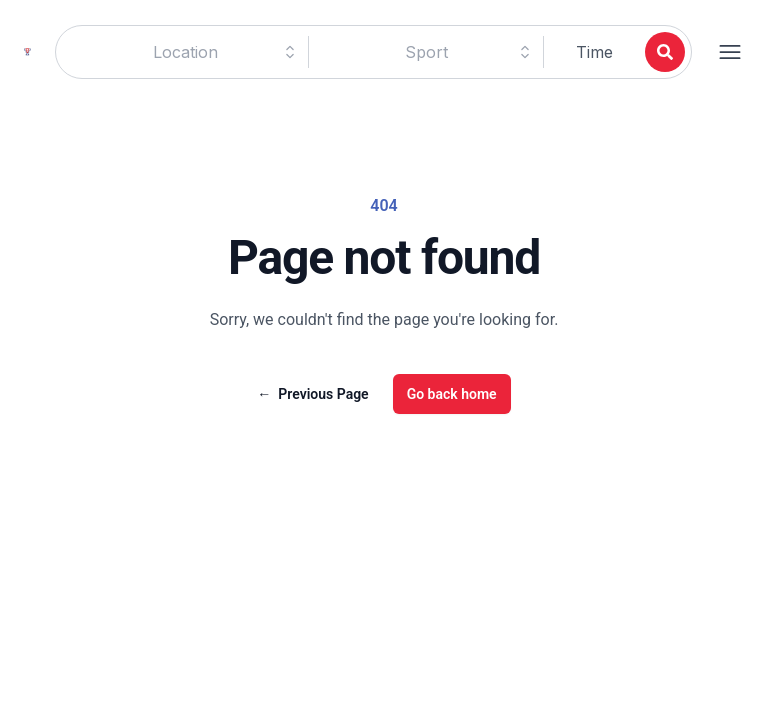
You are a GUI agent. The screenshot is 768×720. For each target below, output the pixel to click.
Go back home (452, 394)
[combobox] (185, 52)
